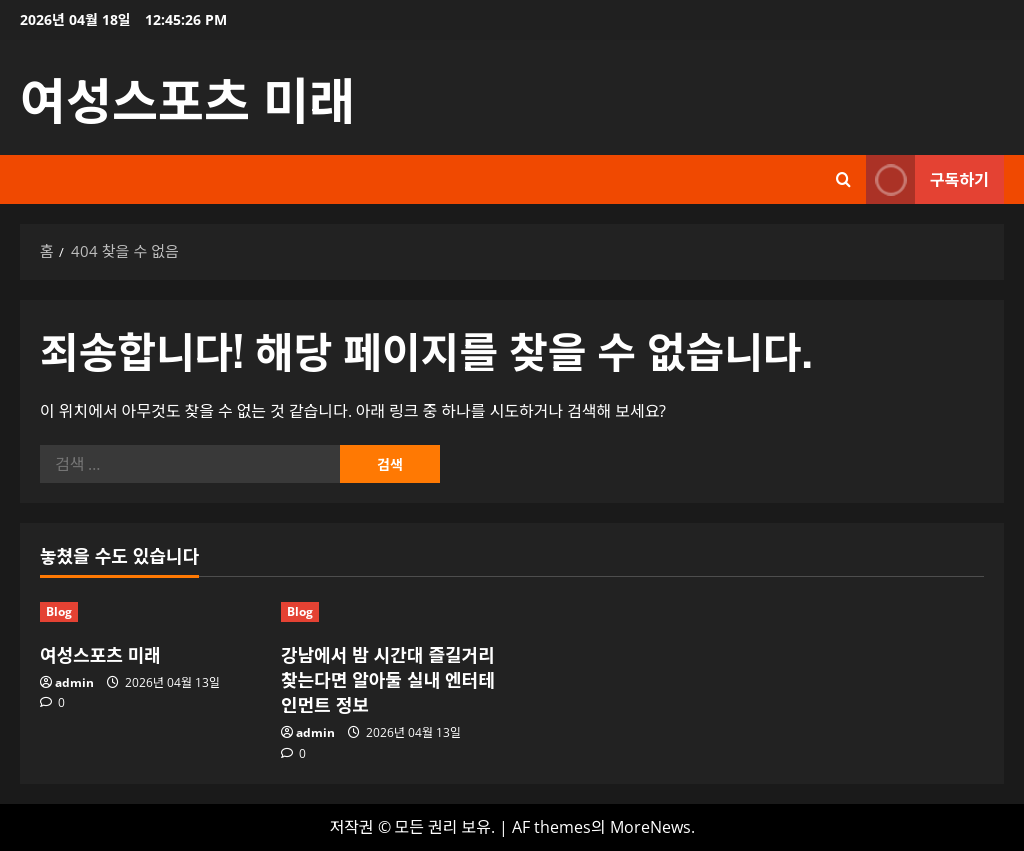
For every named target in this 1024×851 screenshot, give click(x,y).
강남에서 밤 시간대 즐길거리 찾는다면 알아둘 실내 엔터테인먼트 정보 (388, 679)
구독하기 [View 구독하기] (927, 179)
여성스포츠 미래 (187, 97)
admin (74, 682)
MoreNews (650, 827)
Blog (59, 611)
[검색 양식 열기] (843, 179)
